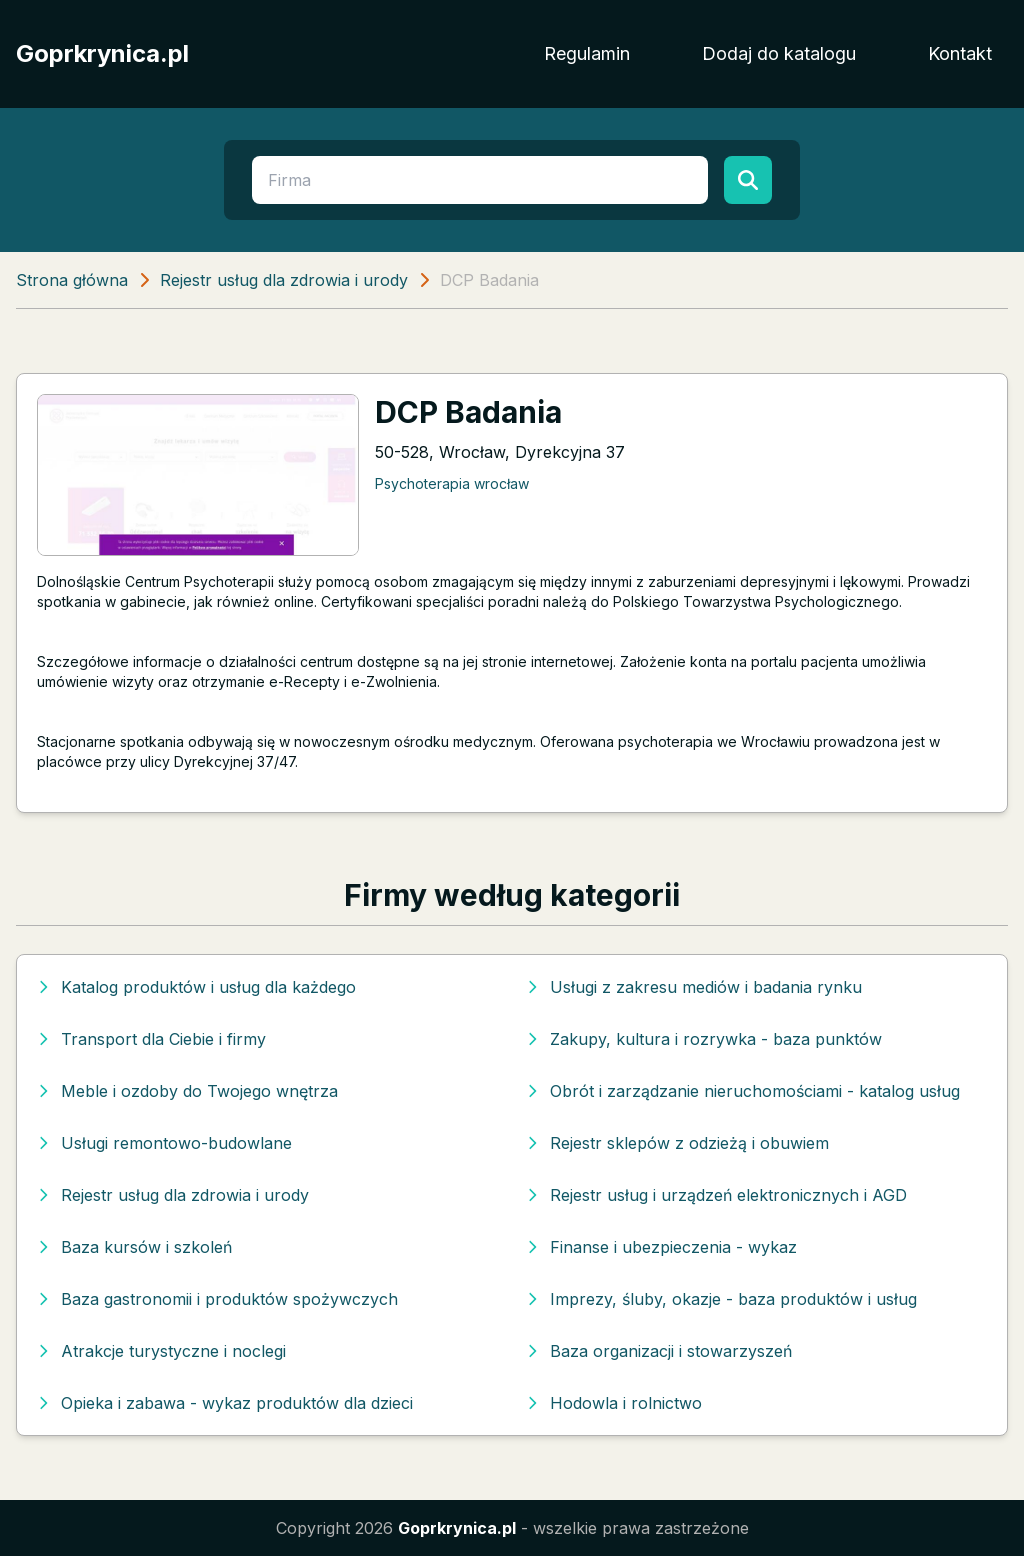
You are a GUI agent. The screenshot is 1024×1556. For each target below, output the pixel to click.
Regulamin (587, 53)
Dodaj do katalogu (779, 53)
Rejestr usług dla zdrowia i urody (284, 280)
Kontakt (960, 53)
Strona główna (72, 280)
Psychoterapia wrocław (452, 483)
